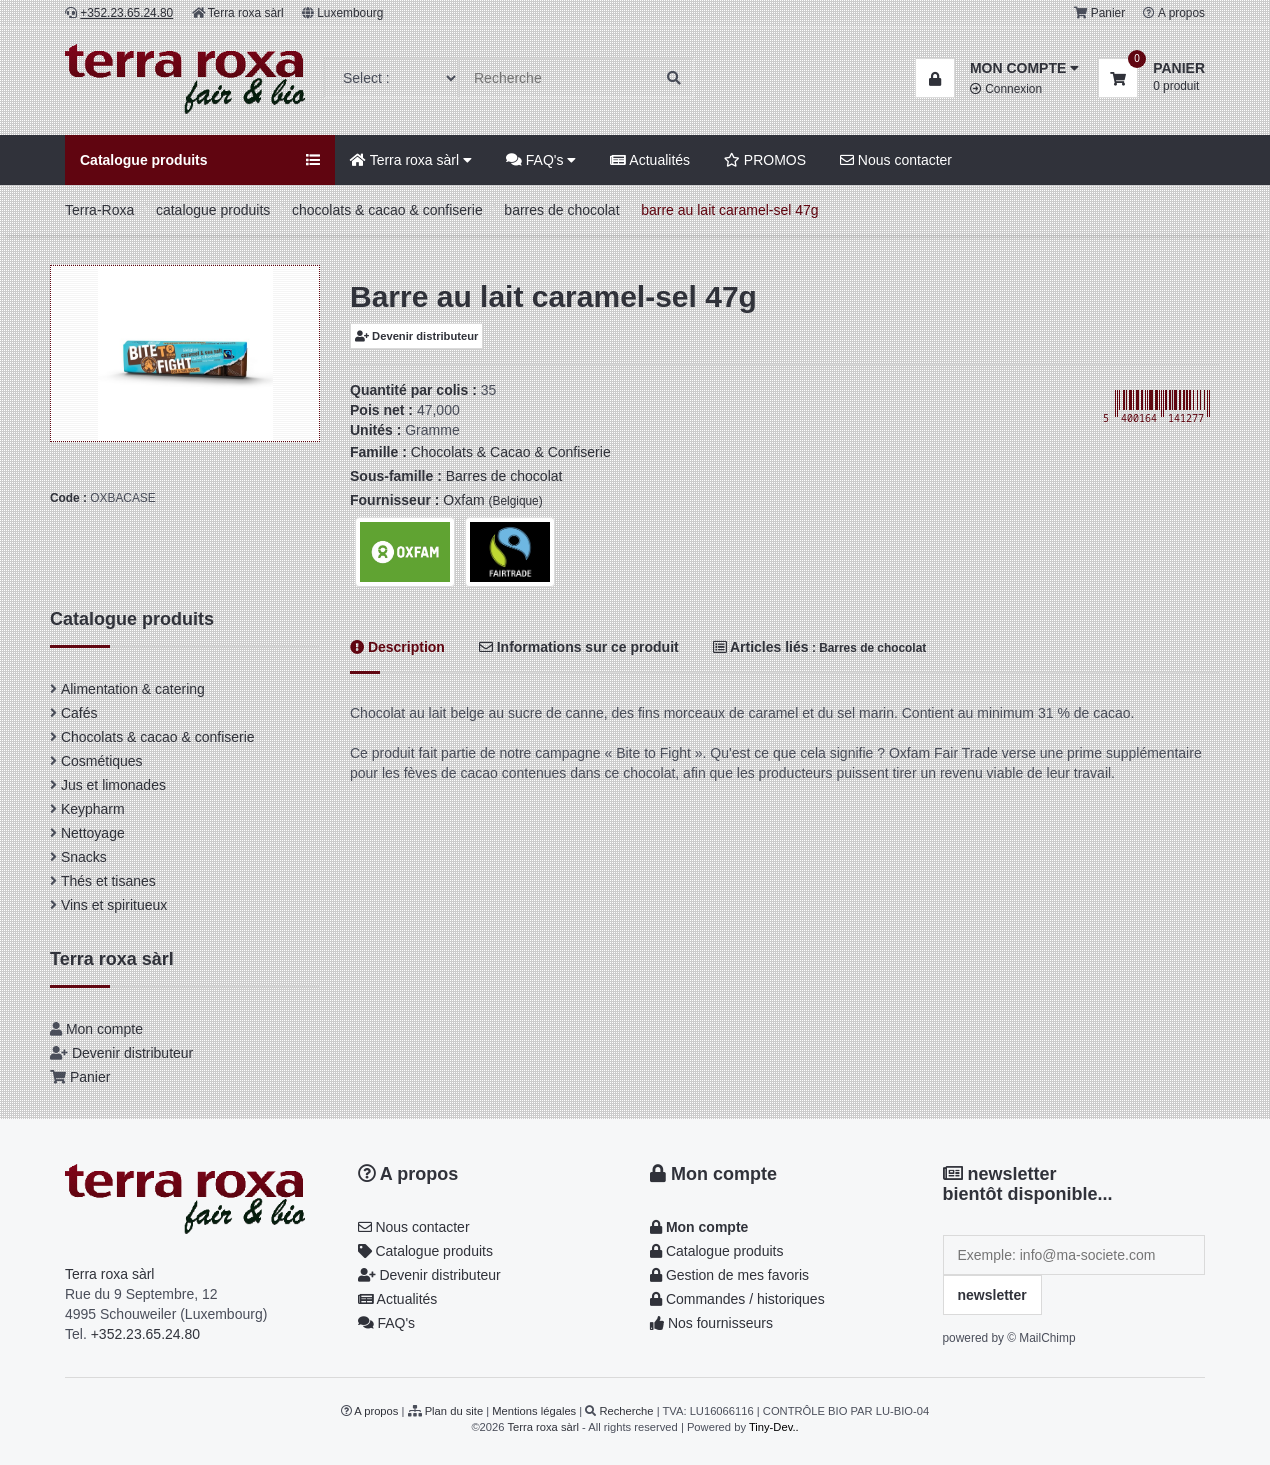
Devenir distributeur (416, 336)
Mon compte (104, 1029)
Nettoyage (93, 833)
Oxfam (492, 500)
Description (397, 647)
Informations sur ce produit (579, 647)
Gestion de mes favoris (729, 1275)
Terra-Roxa (99, 210)
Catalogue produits (425, 1251)
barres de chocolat (561, 210)
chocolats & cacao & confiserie (387, 210)
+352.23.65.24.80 (145, 1334)
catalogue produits (213, 210)
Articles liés (820, 647)
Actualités (650, 160)
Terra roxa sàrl (246, 13)
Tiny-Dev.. (774, 1427)
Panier (1108, 13)
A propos (1181, 13)
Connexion (1006, 89)
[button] (997, 68)
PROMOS (765, 160)
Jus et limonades (113, 785)
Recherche (626, 1411)
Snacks (84, 857)
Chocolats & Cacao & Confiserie (511, 452)
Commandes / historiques (737, 1299)
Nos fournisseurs (711, 1323)
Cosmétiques (102, 761)
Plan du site (454, 1411)
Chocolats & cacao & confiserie (158, 737)
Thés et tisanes (108, 881)
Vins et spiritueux (114, 905)
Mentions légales (534, 1411)
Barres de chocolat (504, 476)
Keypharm (93, 809)
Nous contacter (896, 160)
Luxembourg (350, 13)
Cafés (79, 713)
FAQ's (541, 160)
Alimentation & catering (133, 689)
